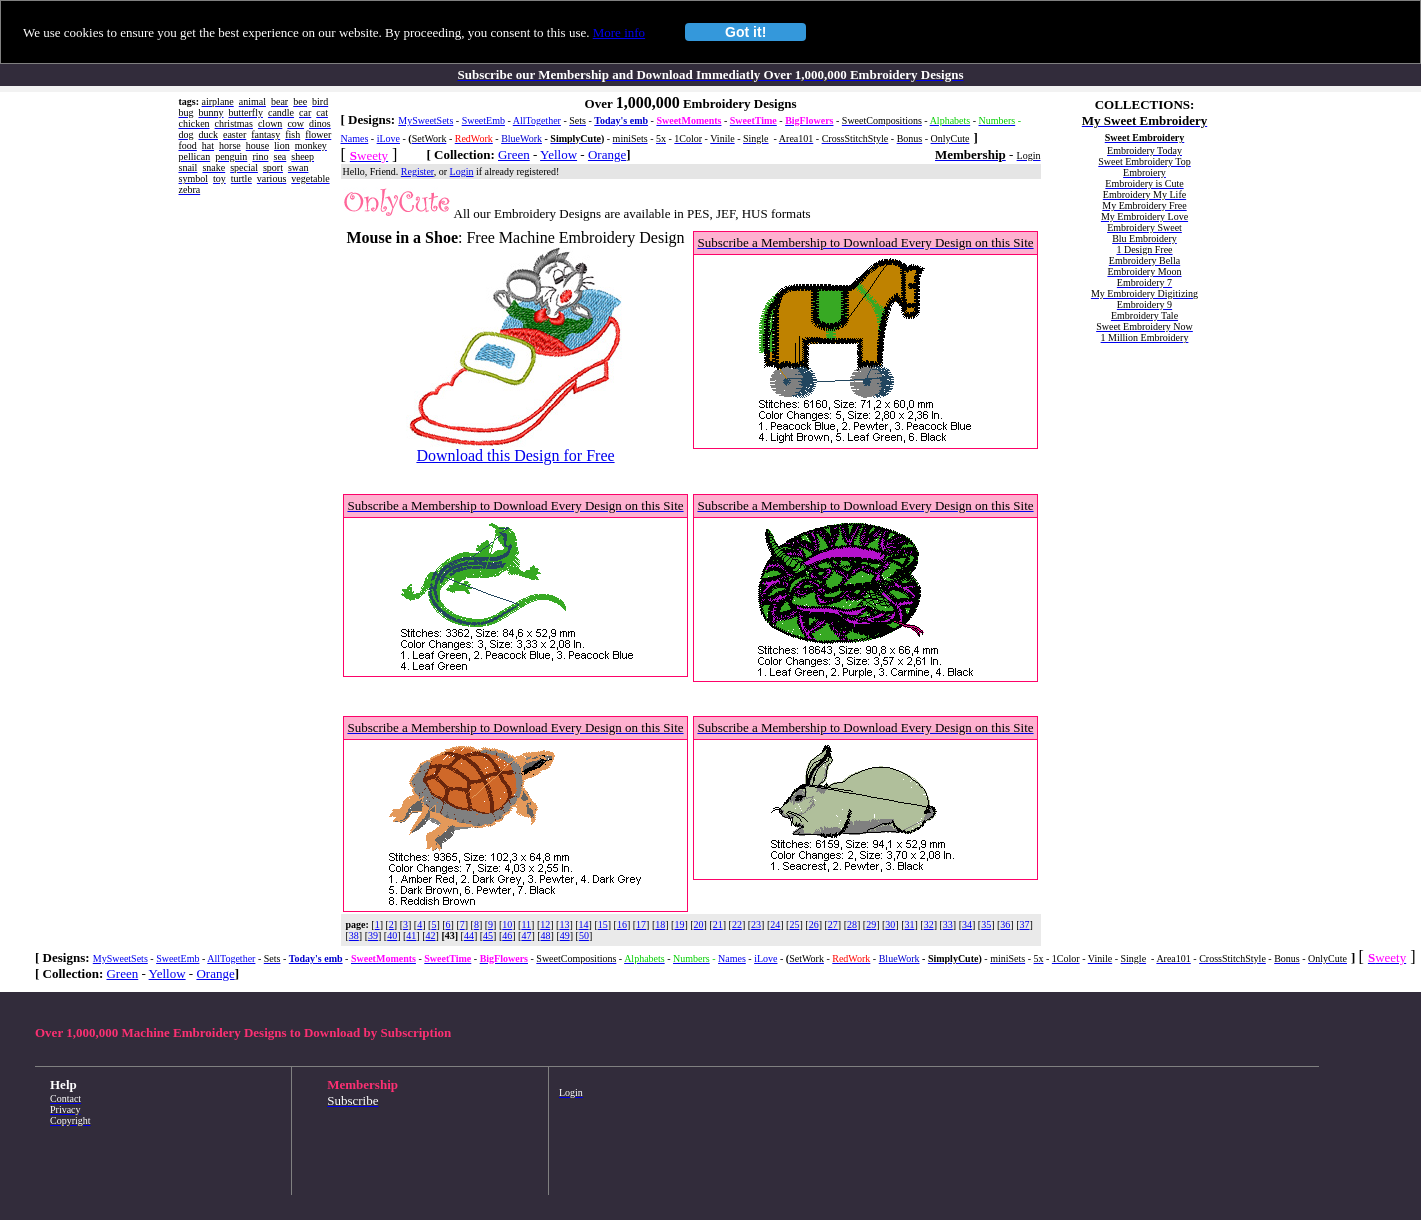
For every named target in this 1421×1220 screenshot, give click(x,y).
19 (679, 924)
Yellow (558, 154)
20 (699, 924)
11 (526, 924)
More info (619, 32)
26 (814, 924)
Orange (607, 154)
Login (462, 171)
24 (775, 924)
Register (417, 171)
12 (545, 924)
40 (392, 935)
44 (469, 935)
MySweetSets (425, 120)
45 (488, 935)
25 (794, 924)
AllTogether (537, 120)
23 (756, 924)
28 (852, 924)
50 (584, 935)
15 (603, 924)
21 (718, 924)
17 (641, 924)
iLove (388, 138)
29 (871, 924)
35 (986, 924)
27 (833, 924)
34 (967, 924)
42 (431, 935)
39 (373, 935)
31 (909, 924)
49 (565, 935)
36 (1005, 924)
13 (564, 924)
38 (354, 935)
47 (526, 935)
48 (546, 935)
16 (622, 924)
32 (929, 924)
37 (1025, 924)
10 (507, 924)
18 (660, 924)
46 (507, 935)
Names (355, 138)
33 (948, 924)
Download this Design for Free (515, 455)
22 (737, 924)
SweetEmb (483, 120)
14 (584, 924)
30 (890, 924)
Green (514, 154)
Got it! (745, 32)
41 (411, 935)
